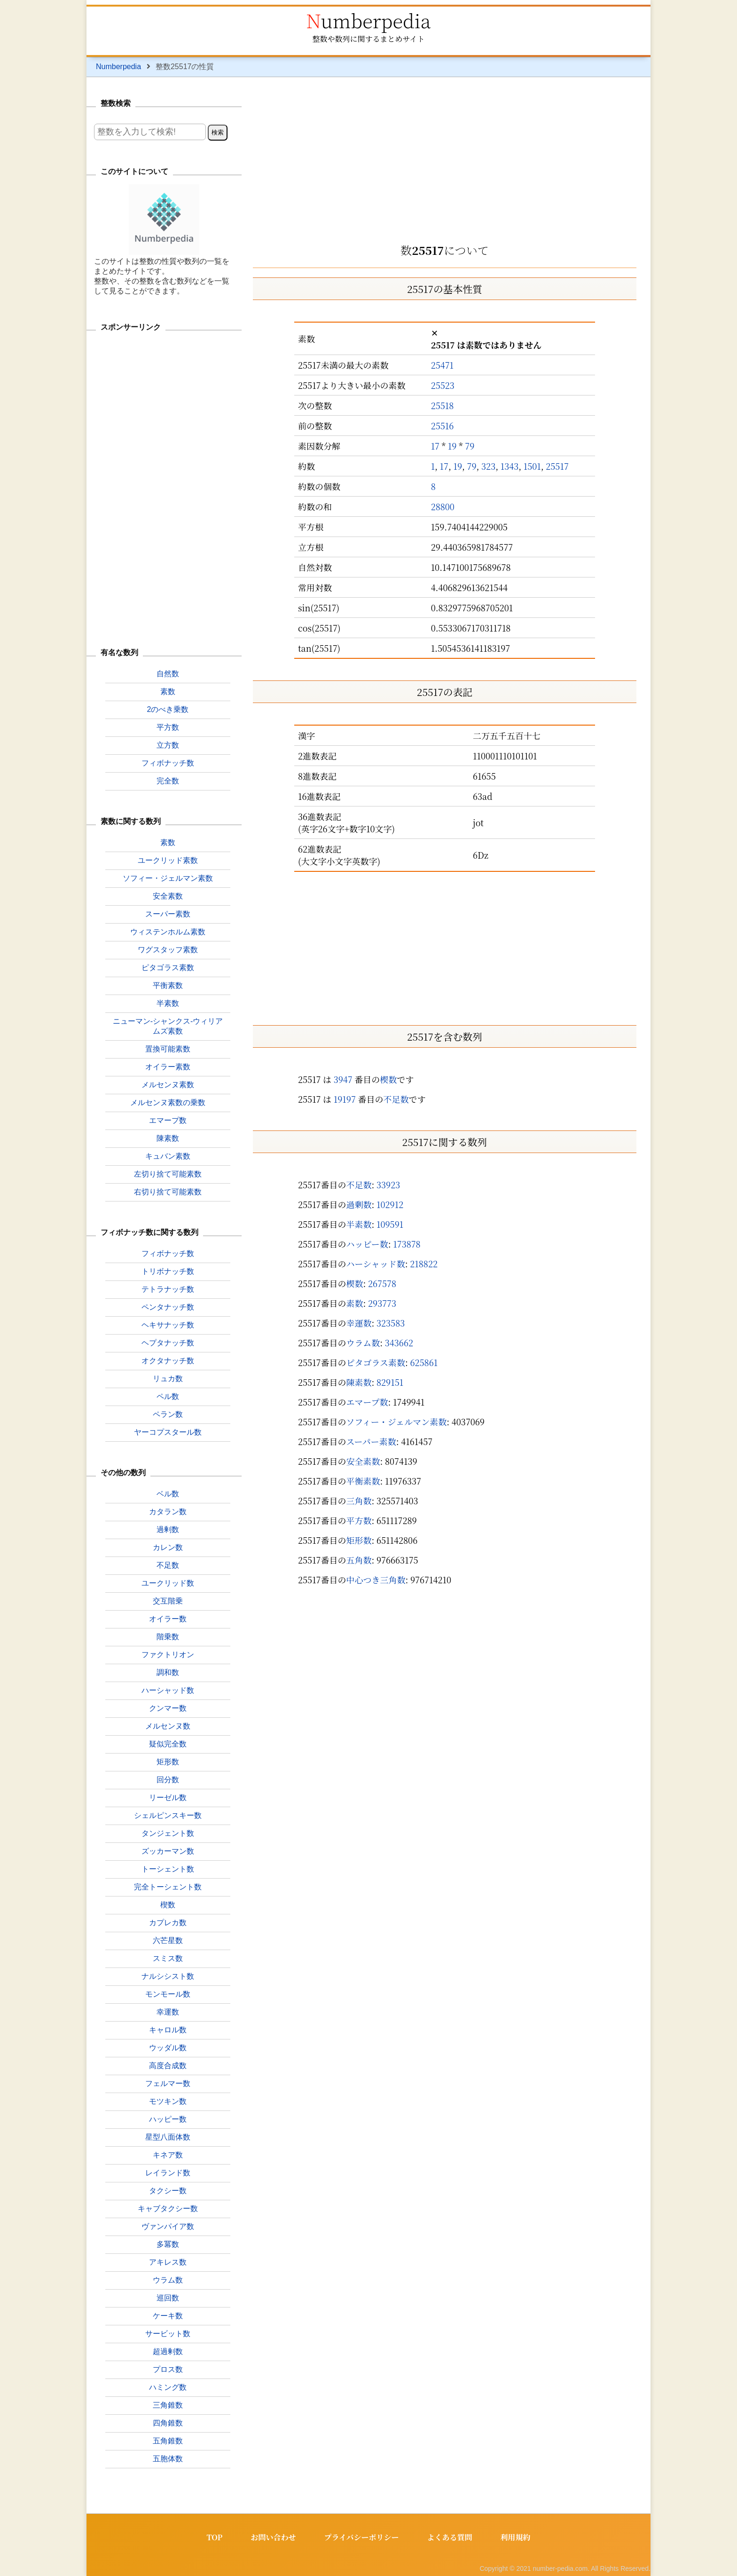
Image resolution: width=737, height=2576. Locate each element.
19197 (345, 1099)
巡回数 (168, 2298)
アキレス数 (168, 2262)
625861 (424, 1362)
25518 (442, 405)
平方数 (359, 1520)
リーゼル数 (168, 1798)
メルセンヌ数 (167, 1726)
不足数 (395, 1099)
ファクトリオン (167, 1655)
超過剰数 (168, 2351)
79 (469, 446)
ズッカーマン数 (167, 1851)
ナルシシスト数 (167, 1976)
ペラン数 (168, 1414)
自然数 (168, 674)
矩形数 (359, 1540)
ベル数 (168, 1494)
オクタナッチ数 (167, 1361)
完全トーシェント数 (168, 1887)
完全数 (168, 781)
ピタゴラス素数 (375, 1362)
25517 (557, 466)
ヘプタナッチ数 (167, 1343)
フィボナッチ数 (167, 763)
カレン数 (168, 1547)
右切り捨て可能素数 (168, 1192)
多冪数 (168, 2244)
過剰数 (359, 1204)
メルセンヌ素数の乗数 (167, 1102)
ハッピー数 (367, 1244)
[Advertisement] (444, 157)
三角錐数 (168, 2405)
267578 (382, 1283)
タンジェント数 (167, 1833)
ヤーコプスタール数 (168, 1432)
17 (435, 446)
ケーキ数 (168, 2316)
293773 (382, 1303)
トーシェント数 (167, 1869)
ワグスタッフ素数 (168, 950)
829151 (389, 1382)
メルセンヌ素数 (167, 1085)
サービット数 (167, 2334)
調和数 (168, 1672)
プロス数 (168, 2369)
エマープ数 (367, 1402)
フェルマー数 (167, 2083)
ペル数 (168, 1396)
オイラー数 (168, 1619)
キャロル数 (168, 2030)
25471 (442, 365)
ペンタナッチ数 (167, 1307)
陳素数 (359, 1382)
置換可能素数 (167, 1049)
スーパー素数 (371, 1441)
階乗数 (168, 1637)
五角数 (359, 1560)
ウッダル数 (168, 2048)
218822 (424, 1263)
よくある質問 (449, 2537)
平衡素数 (363, 1481)
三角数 (359, 1500)
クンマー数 (168, 1708)
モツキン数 (168, 2101)
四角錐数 (168, 2423)
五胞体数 (168, 2459)
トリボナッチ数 (167, 1271)
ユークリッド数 (167, 1583)
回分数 (168, 1780)
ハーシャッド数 (375, 1263)
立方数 (168, 745)
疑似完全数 (168, 1744)
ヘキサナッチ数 (167, 1325)
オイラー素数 (167, 1067)
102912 (389, 1204)
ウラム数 (363, 1342)
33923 (388, 1184)
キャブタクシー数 (168, 2209)
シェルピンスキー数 (168, 1815)
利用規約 (516, 2537)
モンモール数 (167, 1994)
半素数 (359, 1224)
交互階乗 (168, 1601)
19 (452, 446)
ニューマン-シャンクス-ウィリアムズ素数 (168, 1026)
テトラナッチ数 (167, 1289)
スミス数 (168, 1958)
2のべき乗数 (168, 709)
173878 (406, 1244)
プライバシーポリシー (361, 2537)
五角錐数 (168, 2441)
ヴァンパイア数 (167, 2226)
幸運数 (359, 1323)
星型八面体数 (167, 2137)
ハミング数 (168, 2387)
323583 (390, 1323)
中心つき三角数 (376, 1579)
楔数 (388, 1079)
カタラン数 (168, 1512)
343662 (399, 1342)
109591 (389, 1224)
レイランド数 (167, 2173)
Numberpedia (368, 20)
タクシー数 (168, 2191)
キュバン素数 (167, 1156)
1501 (532, 466)
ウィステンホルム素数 (167, 932)
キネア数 (168, 2155)
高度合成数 (168, 2066)
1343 (510, 466)
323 (488, 466)
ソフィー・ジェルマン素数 (396, 1421)
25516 (442, 425)
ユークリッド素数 (168, 860)
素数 (354, 1303)
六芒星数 (168, 1940)
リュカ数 (168, 1379)
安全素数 (363, 1461)
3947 (343, 1079)
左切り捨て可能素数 (168, 1174)
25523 (443, 385)
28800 (443, 506)
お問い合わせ (273, 2537)
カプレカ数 (168, 1923)
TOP (214, 2537)
